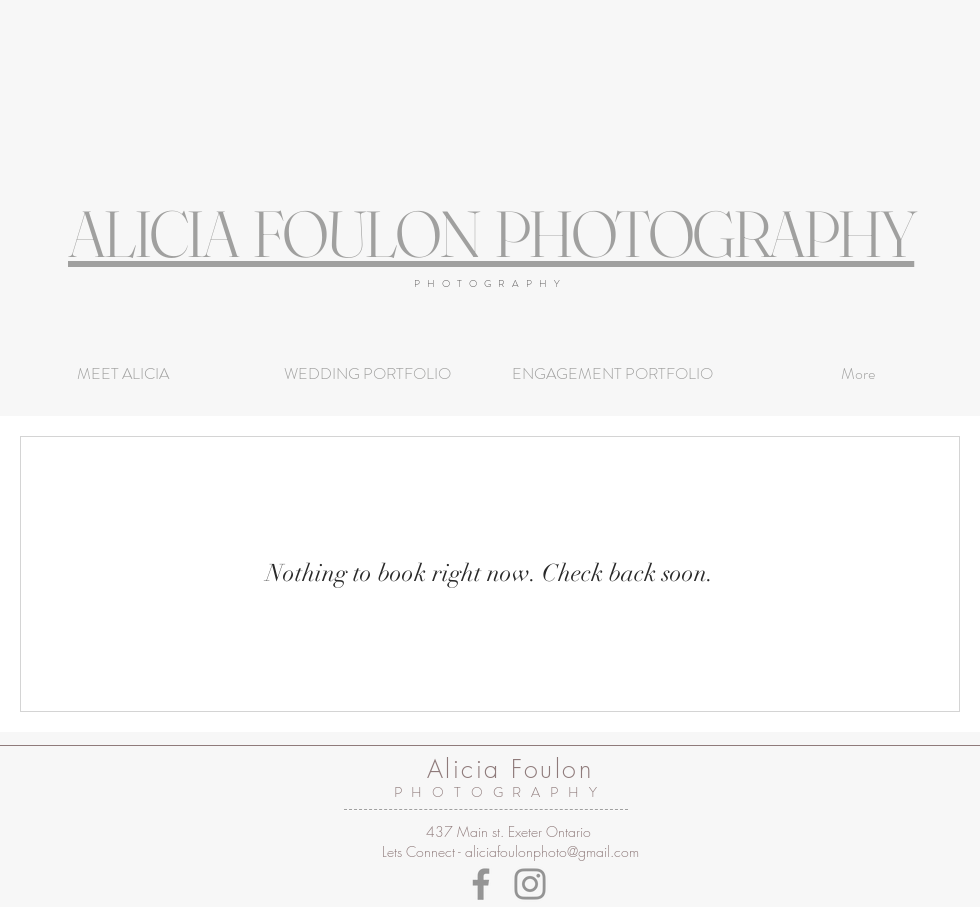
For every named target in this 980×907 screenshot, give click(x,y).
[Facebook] (481, 884)
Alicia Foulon (510, 769)
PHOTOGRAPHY (490, 283)
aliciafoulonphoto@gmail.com (552, 851)
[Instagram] (530, 884)
